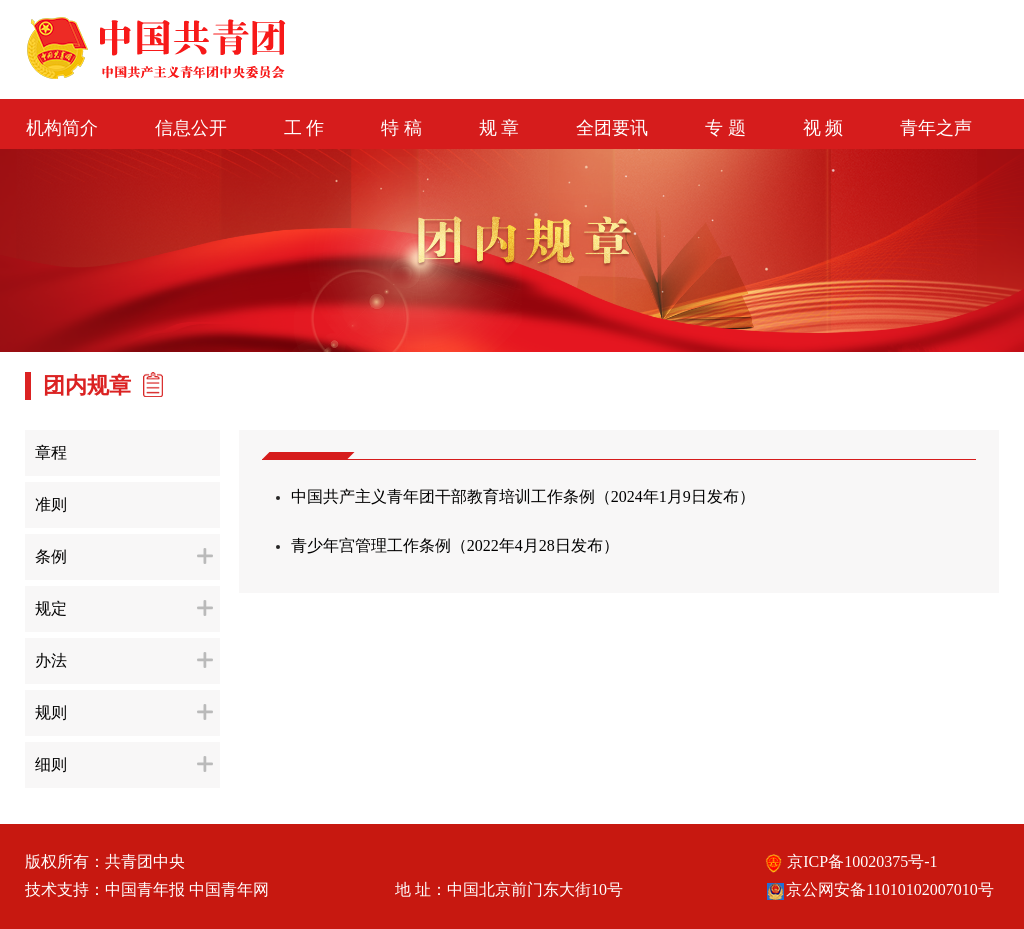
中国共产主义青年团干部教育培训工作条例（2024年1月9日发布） (523, 496)
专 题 (725, 128)
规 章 (499, 128)
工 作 (304, 128)
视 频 (823, 128)
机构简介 (62, 128)
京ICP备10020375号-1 (851, 861)
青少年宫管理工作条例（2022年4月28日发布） (455, 545)
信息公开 (191, 128)
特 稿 (401, 128)
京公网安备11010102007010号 (879, 889)
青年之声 (936, 128)
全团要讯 (612, 128)
